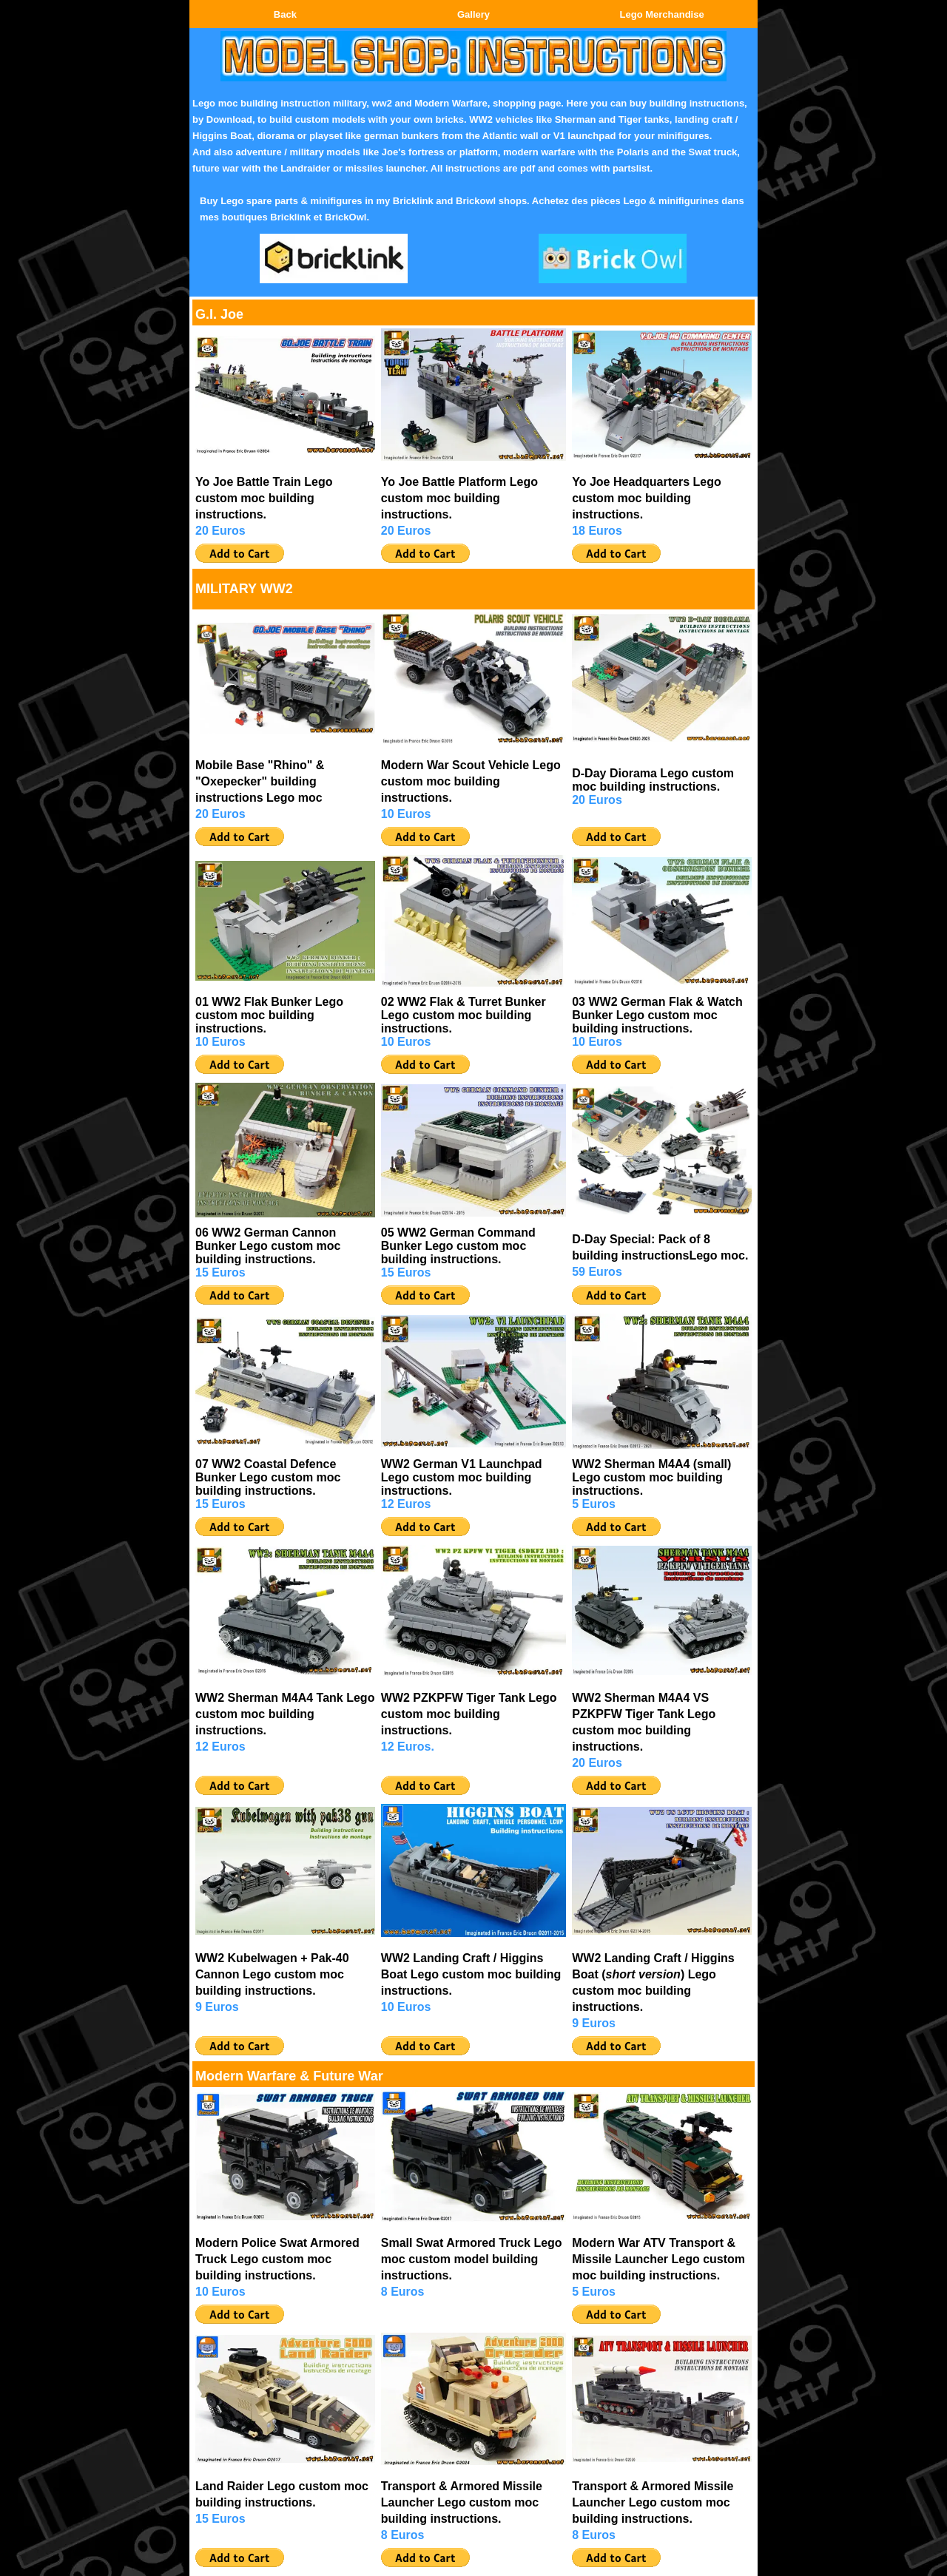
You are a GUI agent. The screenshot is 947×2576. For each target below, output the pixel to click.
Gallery (473, 14)
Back (285, 14)
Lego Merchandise (662, 14)
